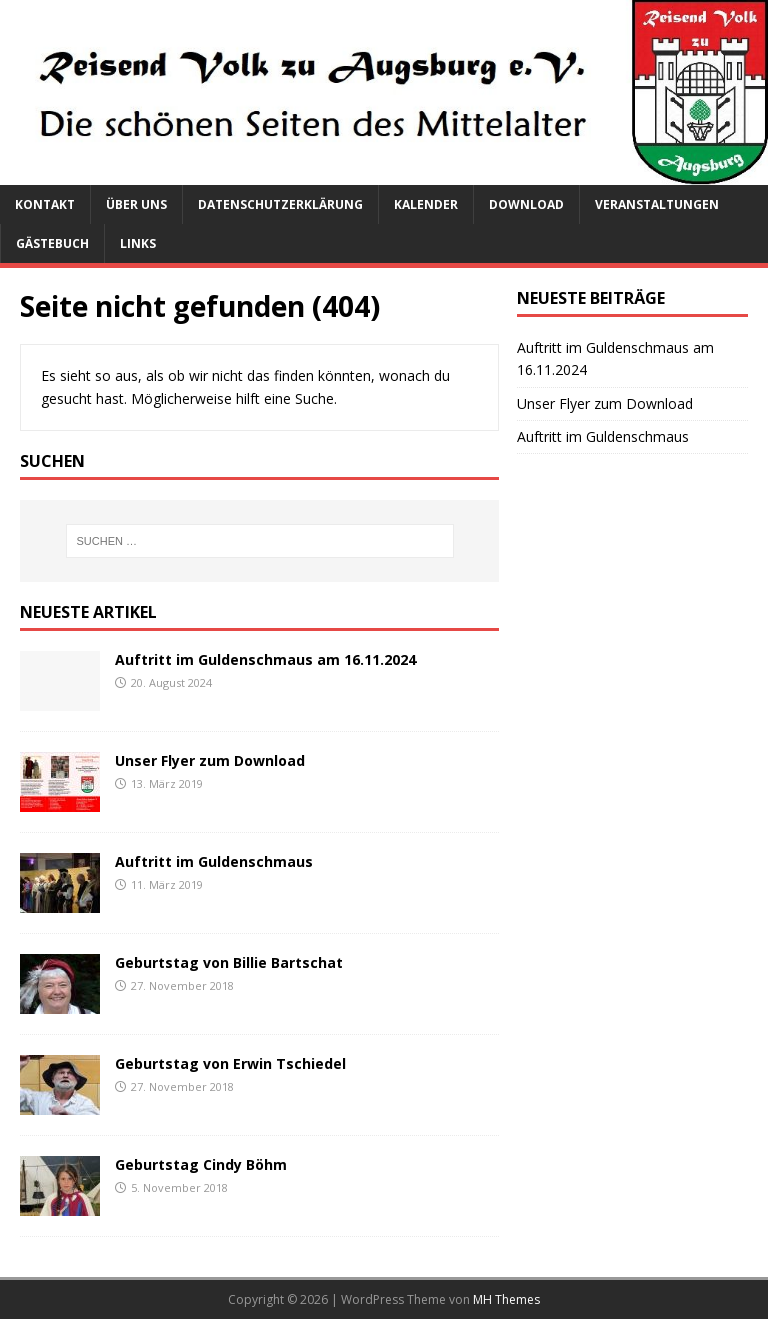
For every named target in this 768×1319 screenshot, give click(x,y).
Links (138, 243)
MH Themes (506, 1299)
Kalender (426, 204)
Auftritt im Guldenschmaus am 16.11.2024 (265, 659)
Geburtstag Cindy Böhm (201, 1164)
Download (526, 204)
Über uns (136, 204)
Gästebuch (52, 243)
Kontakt (45, 204)
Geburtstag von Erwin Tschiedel (230, 1063)
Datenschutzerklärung (280, 204)
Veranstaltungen (657, 204)
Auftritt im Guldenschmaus (214, 861)
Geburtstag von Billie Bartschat (229, 962)
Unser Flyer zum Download (210, 760)
